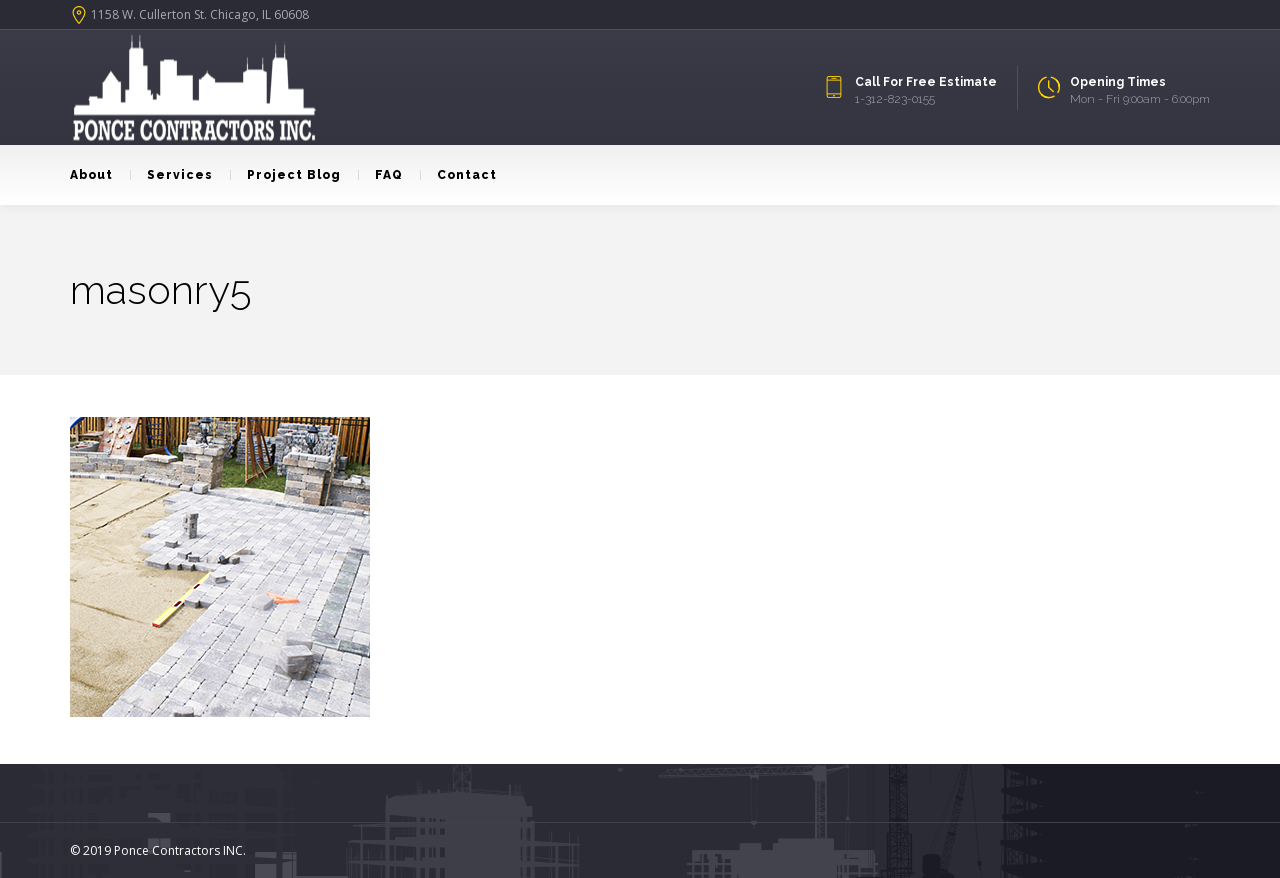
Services (171, 175)
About (91, 175)
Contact (458, 175)
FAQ (380, 175)
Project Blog (285, 175)
